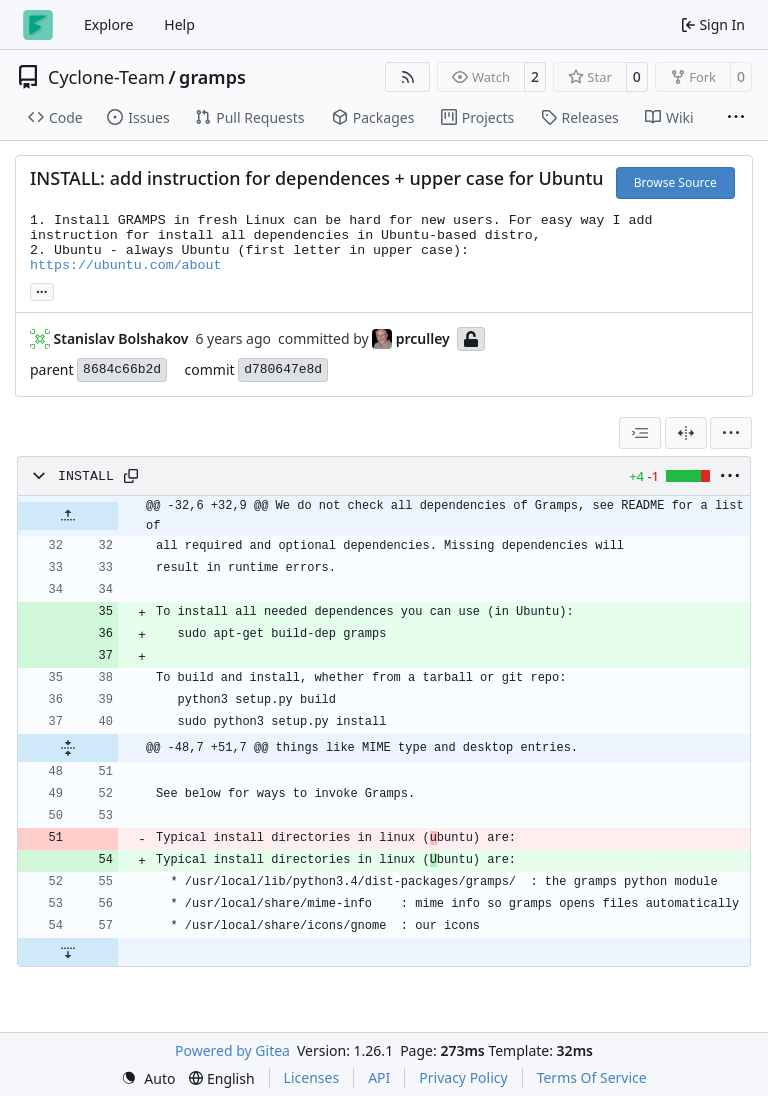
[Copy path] (131, 476)
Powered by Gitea (232, 1050)
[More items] (736, 118)
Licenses (312, 1077)
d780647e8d (283, 369)
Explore (108, 24)
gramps (212, 77)
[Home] (38, 25)
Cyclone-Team (106, 77)
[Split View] (686, 433)
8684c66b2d (122, 369)
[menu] (731, 433)
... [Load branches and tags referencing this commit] (42, 290)
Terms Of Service (592, 1077)
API (379, 1077)
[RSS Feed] (408, 77)
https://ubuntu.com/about (126, 265)
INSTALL (86, 476)
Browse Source (675, 182)
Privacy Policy (463, 1077)
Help (179, 24)
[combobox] (640, 433)
